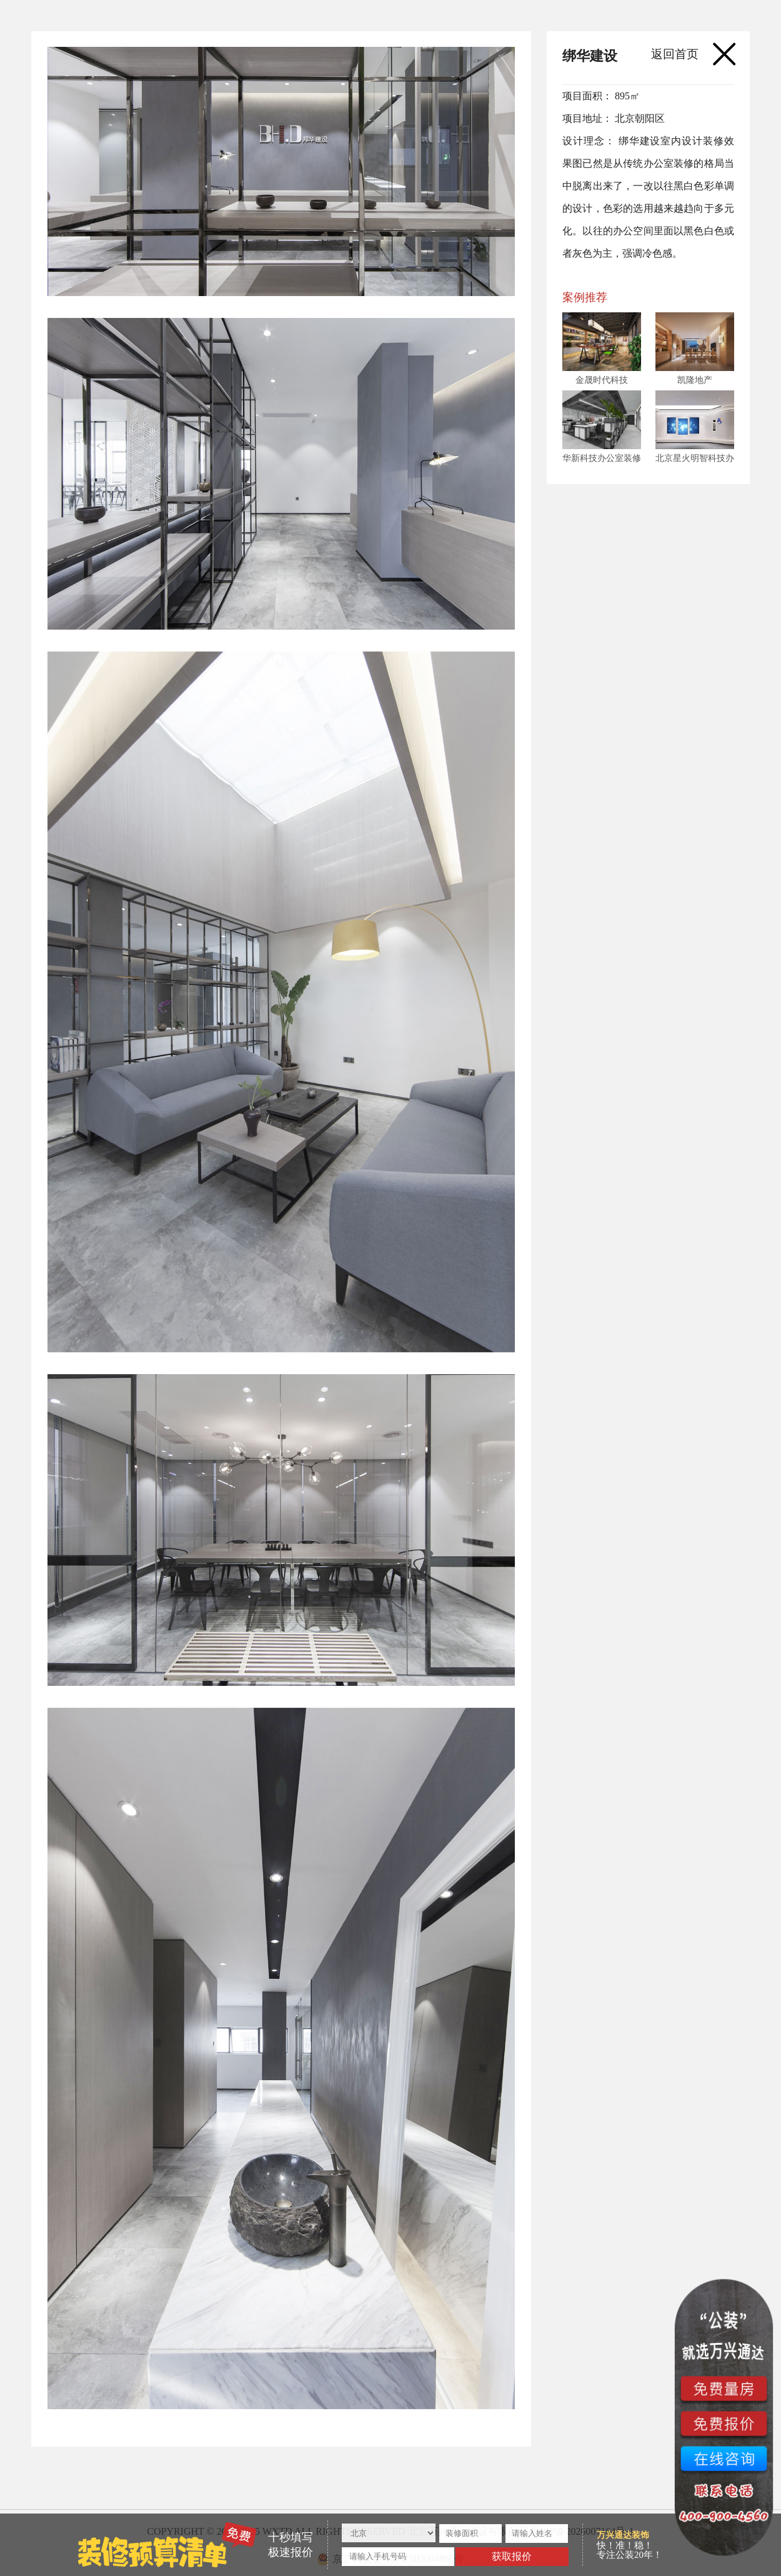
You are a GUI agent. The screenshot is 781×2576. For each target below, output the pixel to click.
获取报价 (512, 2556)
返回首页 (675, 54)
